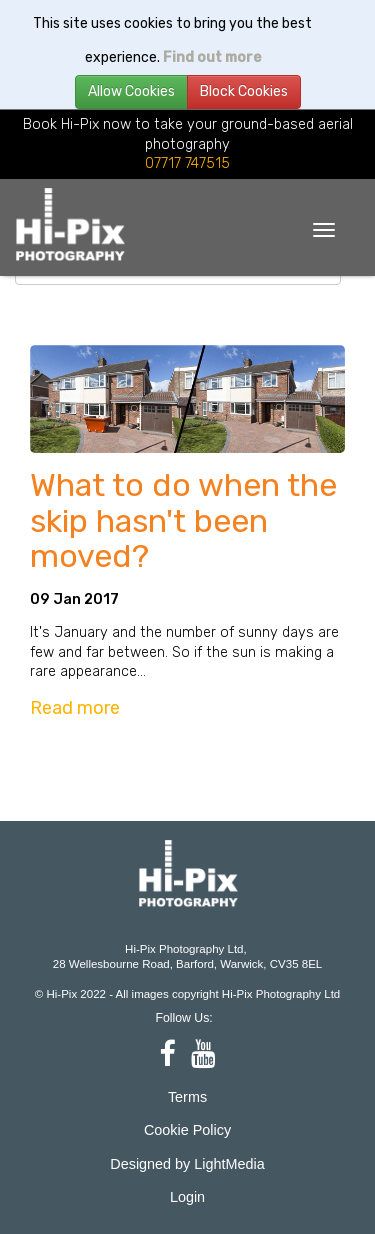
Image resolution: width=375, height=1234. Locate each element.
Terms (187, 1097)
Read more (75, 708)
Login (187, 1197)
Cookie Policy (187, 1130)
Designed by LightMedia (187, 1164)
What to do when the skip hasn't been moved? (183, 520)
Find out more (212, 57)
